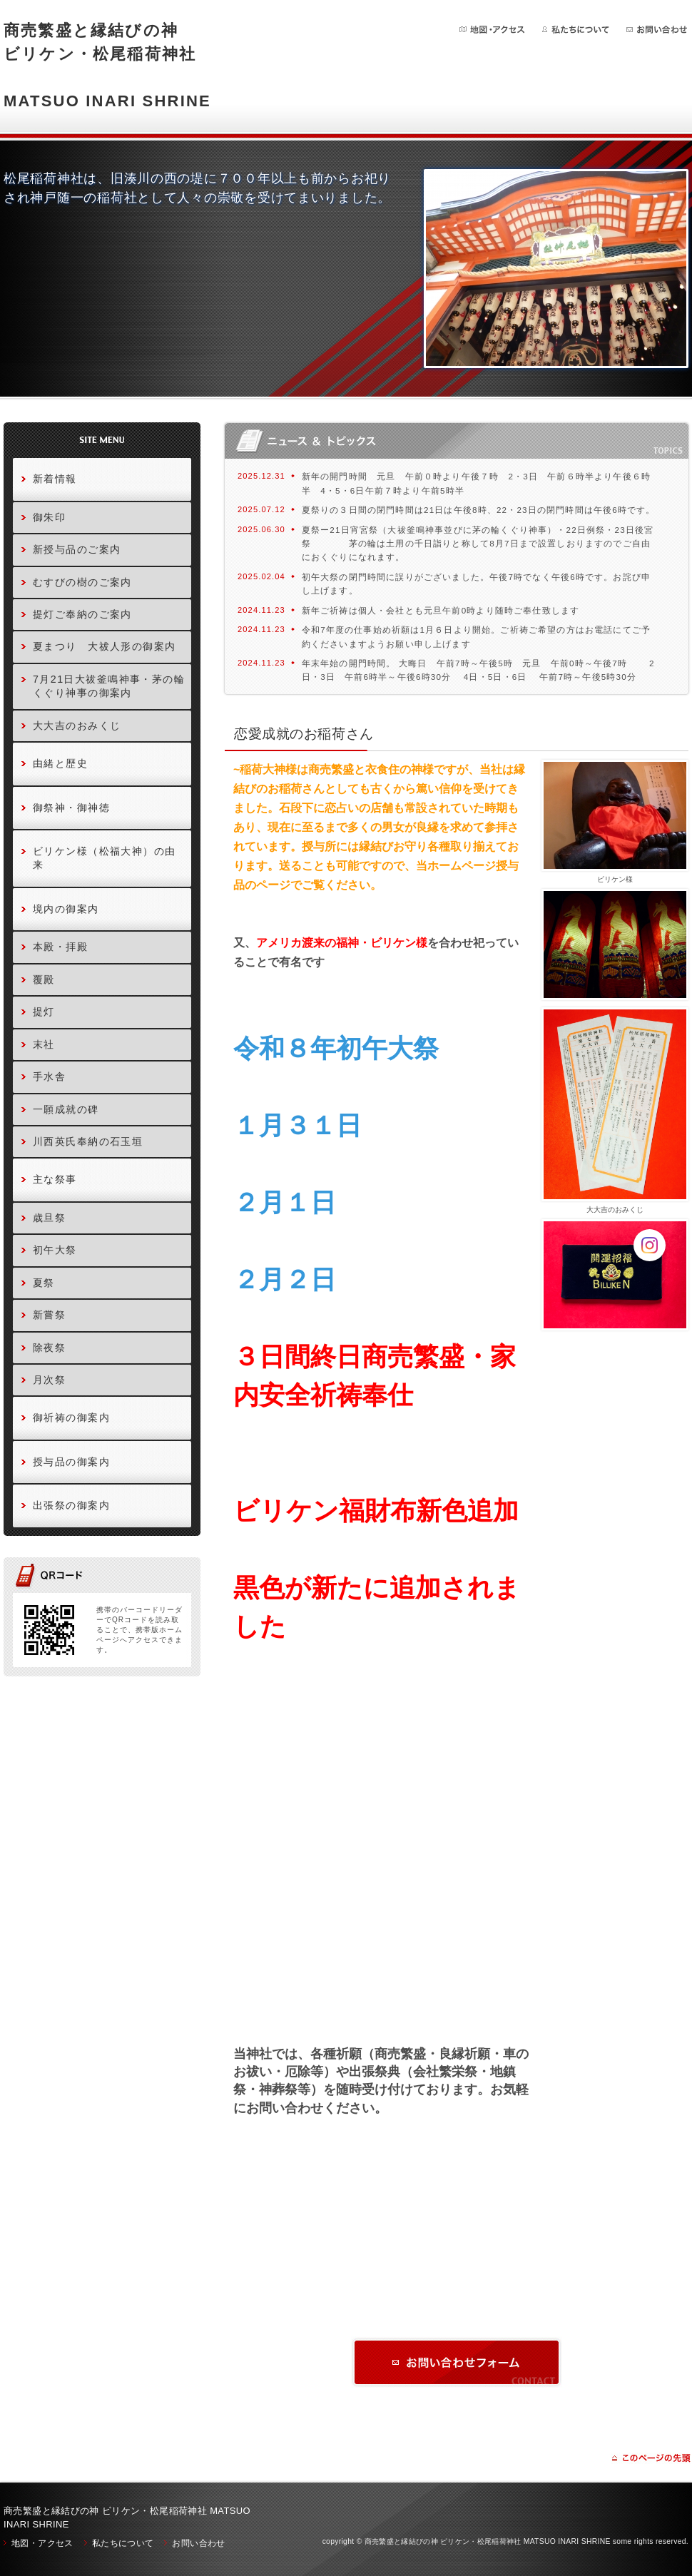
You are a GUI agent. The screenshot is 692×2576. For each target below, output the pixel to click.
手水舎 (49, 1076)
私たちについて (576, 29)
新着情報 (55, 478)
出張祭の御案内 (71, 1505)
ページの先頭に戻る (651, 2458)
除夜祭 (49, 1347)
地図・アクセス (492, 29)
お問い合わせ (656, 29)
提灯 (44, 1011)
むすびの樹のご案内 (82, 582)
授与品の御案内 (71, 1461)
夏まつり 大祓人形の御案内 (104, 646)
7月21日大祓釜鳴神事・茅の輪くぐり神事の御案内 (109, 685)
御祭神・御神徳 (71, 807)
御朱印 (49, 517)
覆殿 (44, 979)
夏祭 (44, 1282)
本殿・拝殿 (60, 946)
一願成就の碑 (66, 1109)
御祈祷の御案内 (71, 1417)
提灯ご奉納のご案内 (82, 614)
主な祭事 (55, 1179)
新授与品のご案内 (77, 549)
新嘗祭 (49, 1314)
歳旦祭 (49, 1217)
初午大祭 (55, 1250)
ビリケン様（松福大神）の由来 (104, 857)
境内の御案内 (66, 909)
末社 (44, 1044)
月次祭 (49, 1379)
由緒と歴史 (60, 763)
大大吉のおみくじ (77, 725)
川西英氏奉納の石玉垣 (88, 1141)
